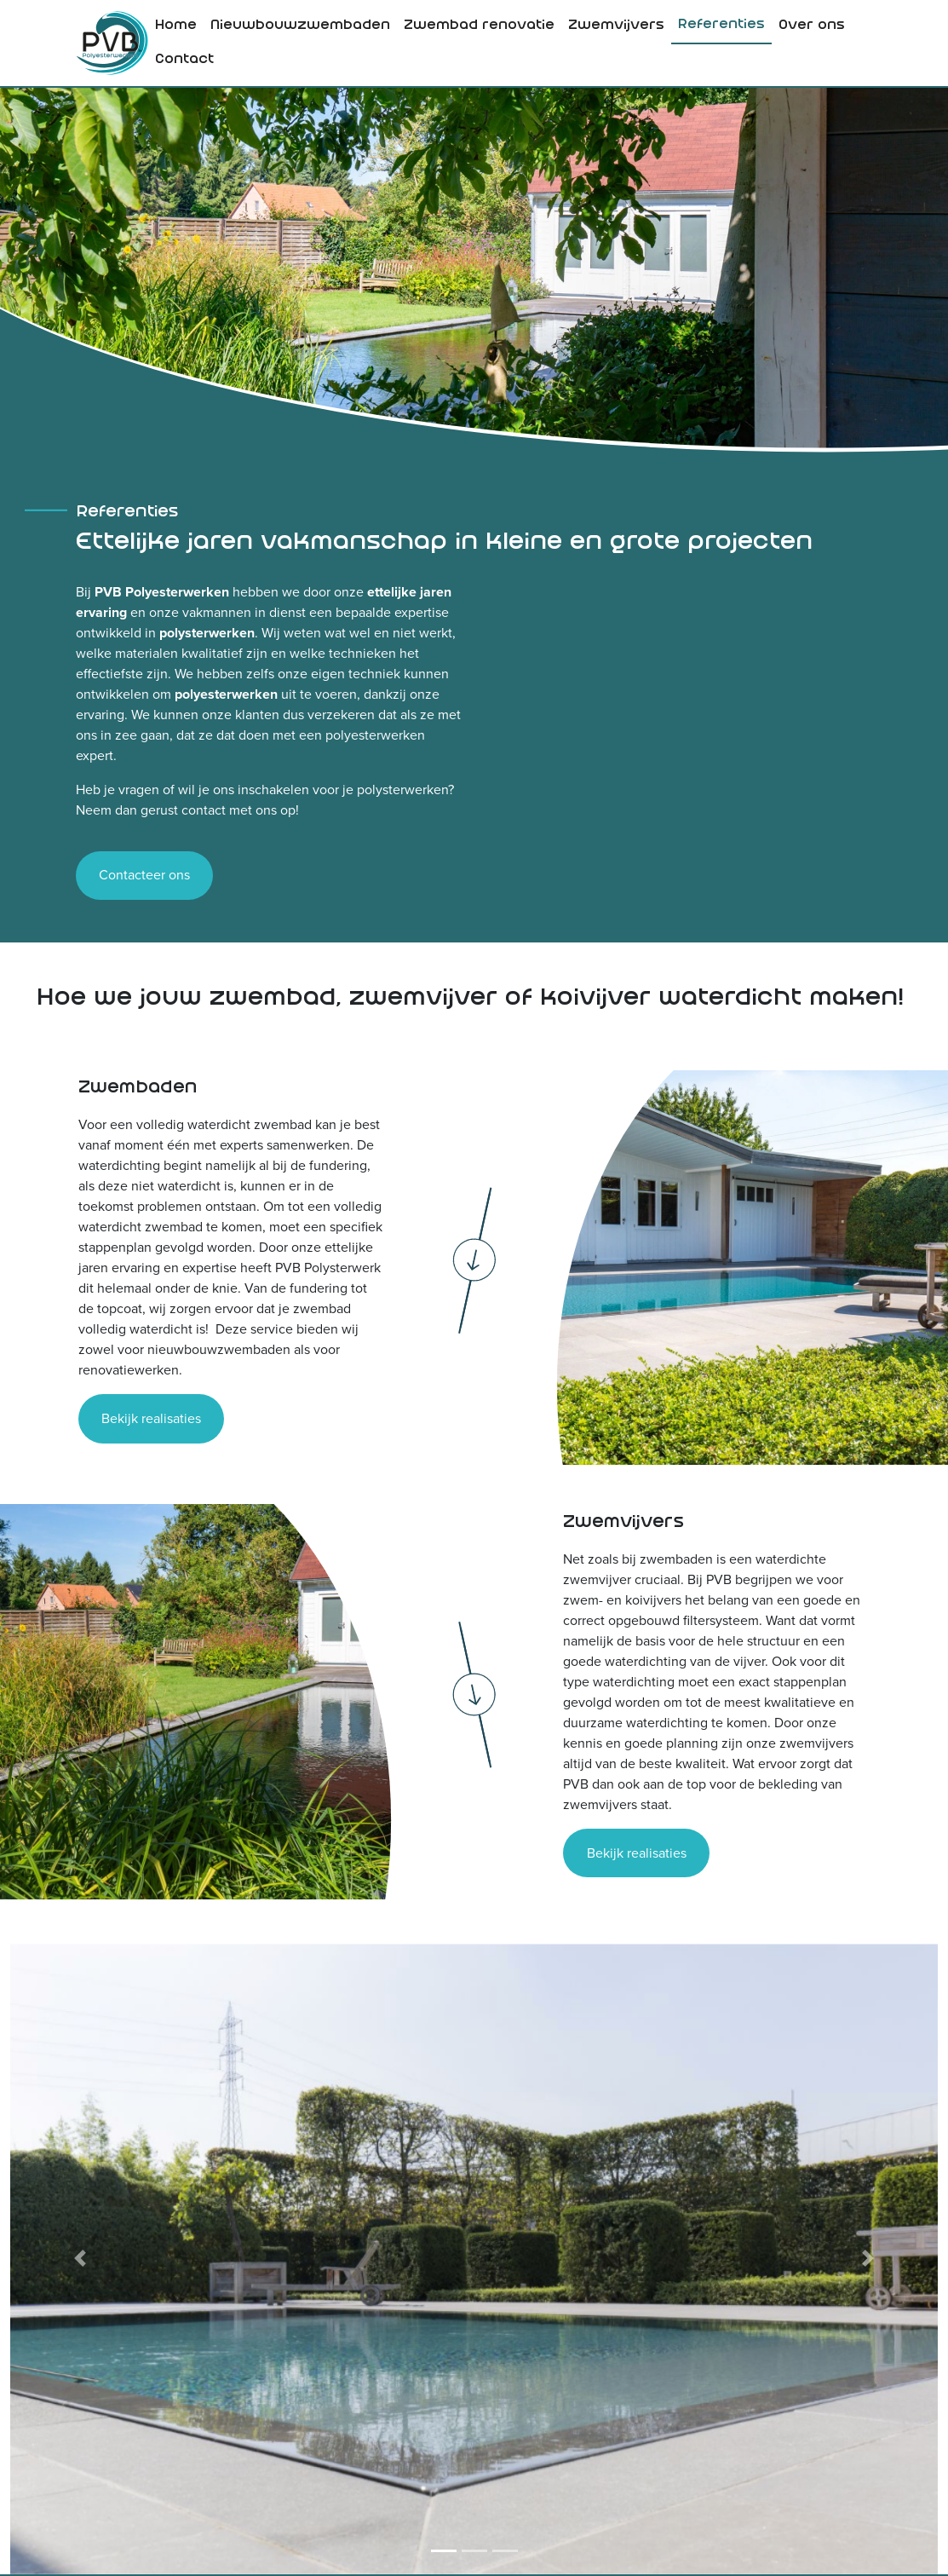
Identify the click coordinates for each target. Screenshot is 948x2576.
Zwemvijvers (616, 26)
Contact (184, 60)
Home (176, 26)
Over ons (812, 26)
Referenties (721, 25)
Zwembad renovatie (479, 26)
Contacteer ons (144, 875)
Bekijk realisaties (151, 1418)
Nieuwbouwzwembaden (300, 26)
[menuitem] (176, 26)
